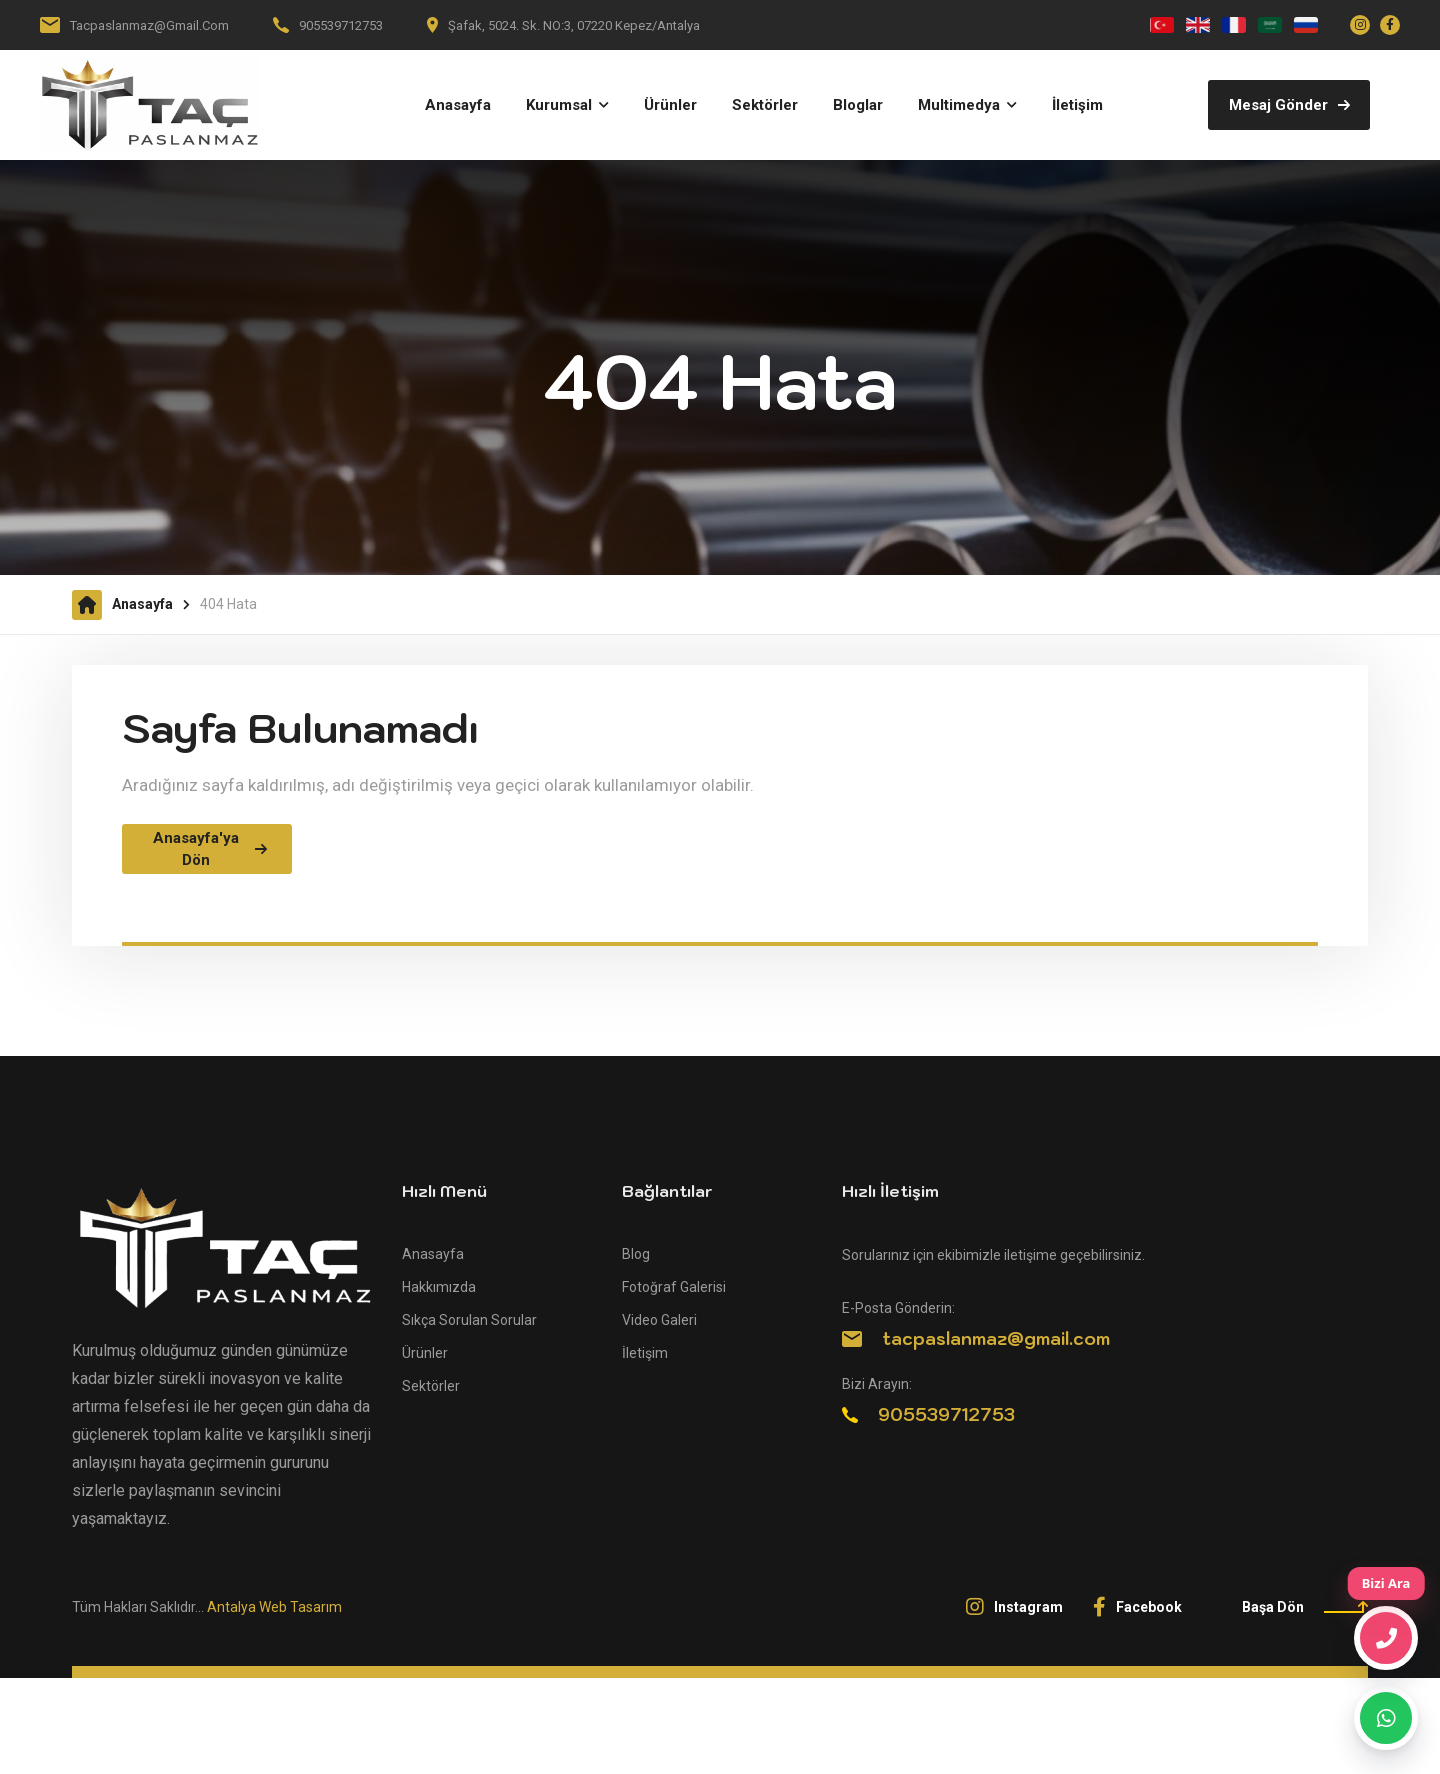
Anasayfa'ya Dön (210, 849)
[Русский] (1306, 25)
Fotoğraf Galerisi (674, 1287)
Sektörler (431, 1386)
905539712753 (341, 25)
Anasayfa (142, 604)
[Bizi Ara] (1386, 1638)
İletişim (645, 1353)
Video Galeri (659, 1320)
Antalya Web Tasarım (274, 1607)
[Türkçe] (1162, 25)
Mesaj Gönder (1289, 105)
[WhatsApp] (1386, 1718)
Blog (636, 1254)
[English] (1198, 25)
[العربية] (1270, 25)
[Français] (1234, 25)
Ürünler (425, 1353)
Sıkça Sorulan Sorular (469, 1320)
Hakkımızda (439, 1287)
